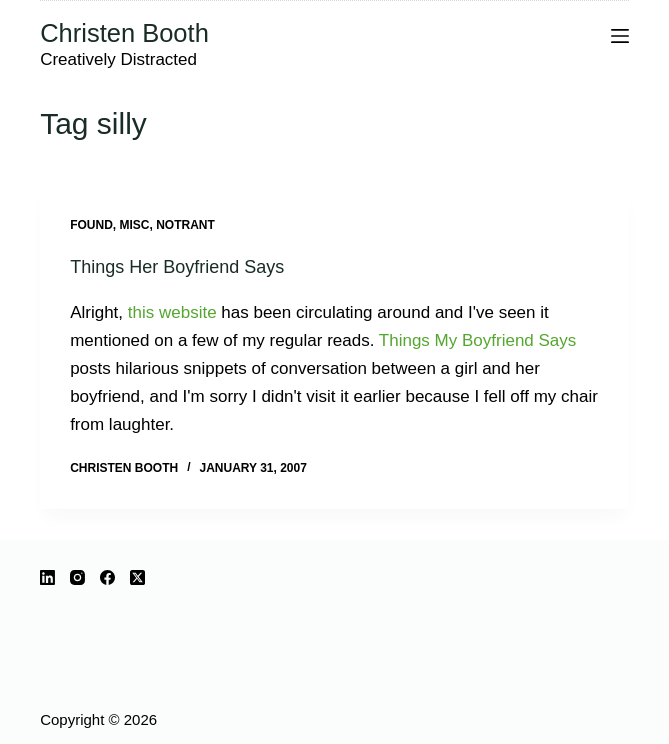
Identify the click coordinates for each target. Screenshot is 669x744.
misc (134, 225)
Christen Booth (124, 33)
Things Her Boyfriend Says (177, 267)
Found (91, 225)
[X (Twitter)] (137, 577)
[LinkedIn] (47, 577)
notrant (185, 225)
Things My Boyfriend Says (477, 340)
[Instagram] (77, 577)
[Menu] (620, 36)
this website (172, 312)
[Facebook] (107, 577)
